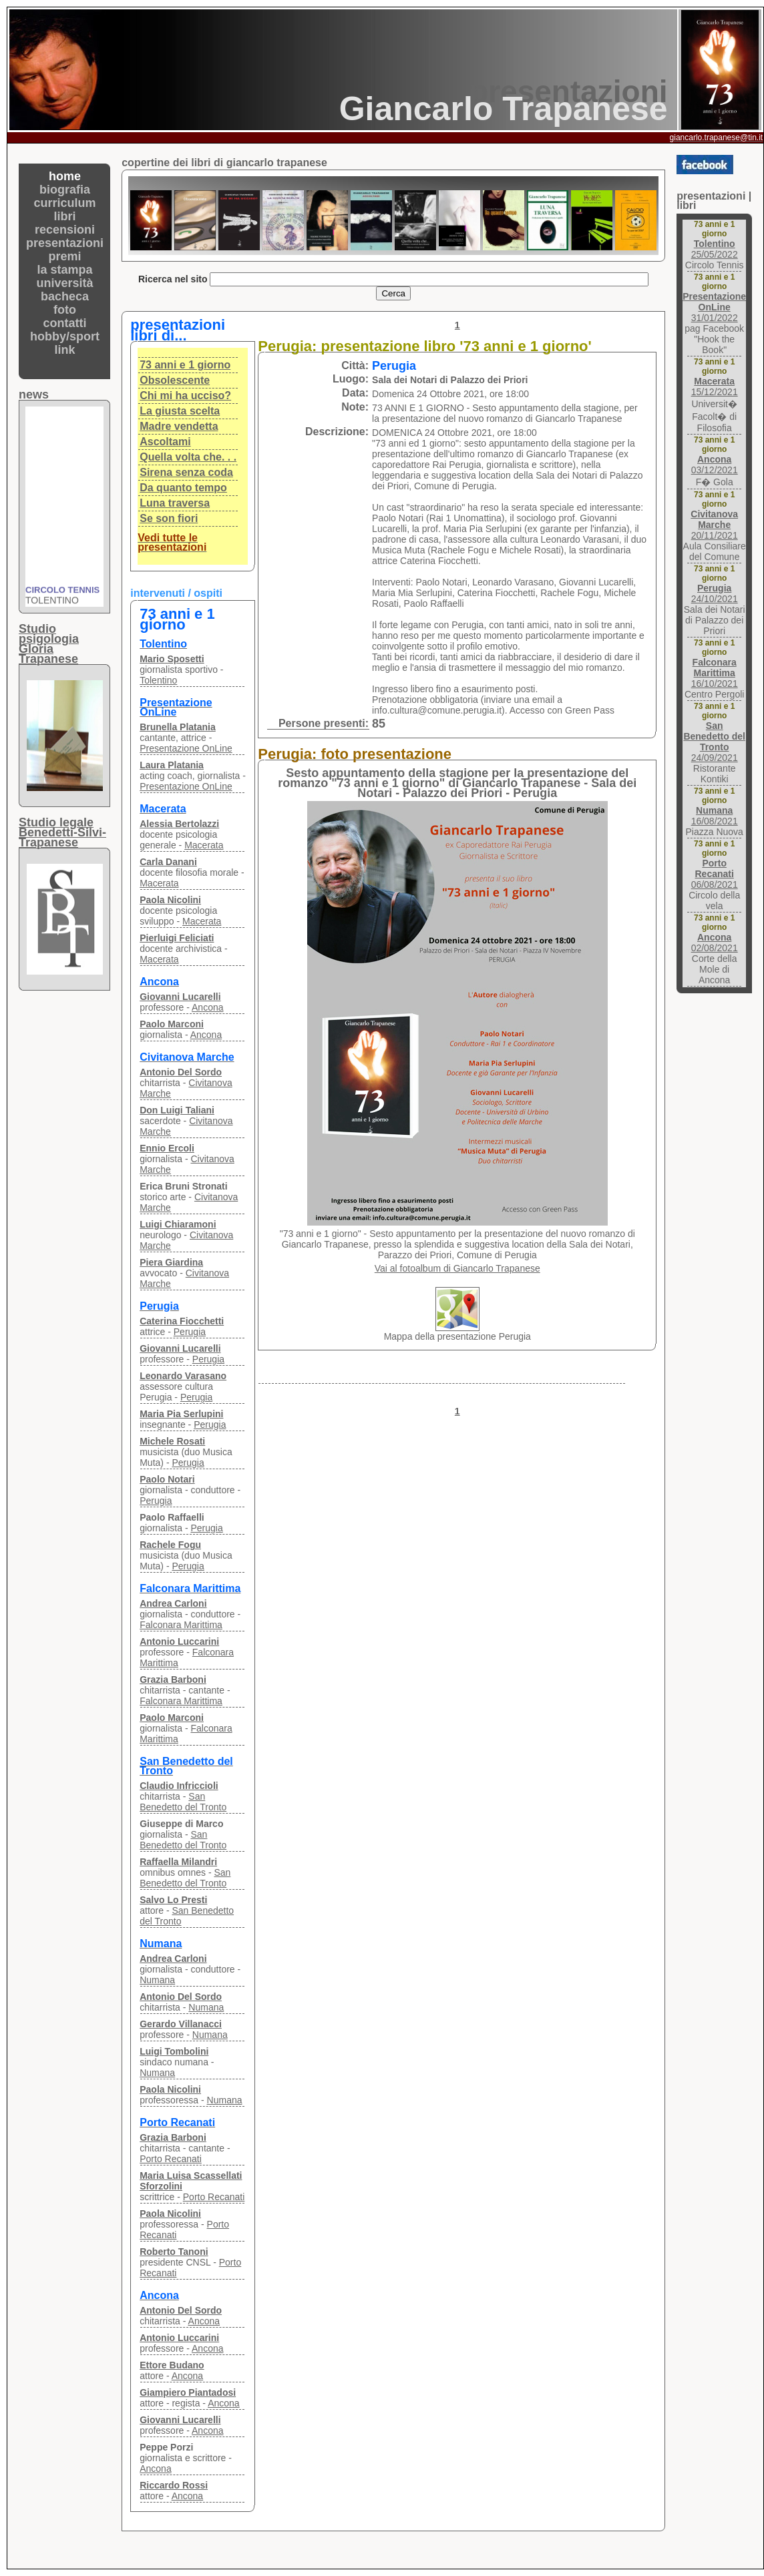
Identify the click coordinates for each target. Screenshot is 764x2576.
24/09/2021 (714, 741)
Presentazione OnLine (186, 748)
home (65, 176)
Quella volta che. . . (188, 457)
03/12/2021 (714, 464)
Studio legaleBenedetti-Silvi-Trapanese (62, 832)
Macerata (203, 845)
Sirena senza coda (186, 472)
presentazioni (65, 243)
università (65, 283)
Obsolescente (175, 380)
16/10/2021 (714, 673)
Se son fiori (169, 518)
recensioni (65, 229)
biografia (64, 189)
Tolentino (158, 680)
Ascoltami (165, 441)
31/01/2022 (714, 307)
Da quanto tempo (183, 487)
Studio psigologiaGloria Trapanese (49, 644)
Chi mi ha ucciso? (185, 395)
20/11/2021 (714, 525)
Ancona (207, 1007)
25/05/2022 (714, 249)
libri (65, 216)
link (65, 349)
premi (65, 256)
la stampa (65, 269)
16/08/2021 (714, 815)
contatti (65, 323)
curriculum (65, 203)
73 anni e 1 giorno (185, 364)
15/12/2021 (714, 386)
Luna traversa (175, 503)
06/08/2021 (714, 874)
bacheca (65, 296)
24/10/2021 (714, 593)
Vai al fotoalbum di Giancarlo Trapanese (457, 1268)
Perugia (190, 1331)
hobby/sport (65, 336)
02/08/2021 (714, 942)
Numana (157, 1980)
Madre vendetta (179, 426)
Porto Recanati (171, 2158)
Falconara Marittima (181, 1624)
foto (64, 309)
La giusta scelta (180, 411)
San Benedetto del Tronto (183, 1801)
